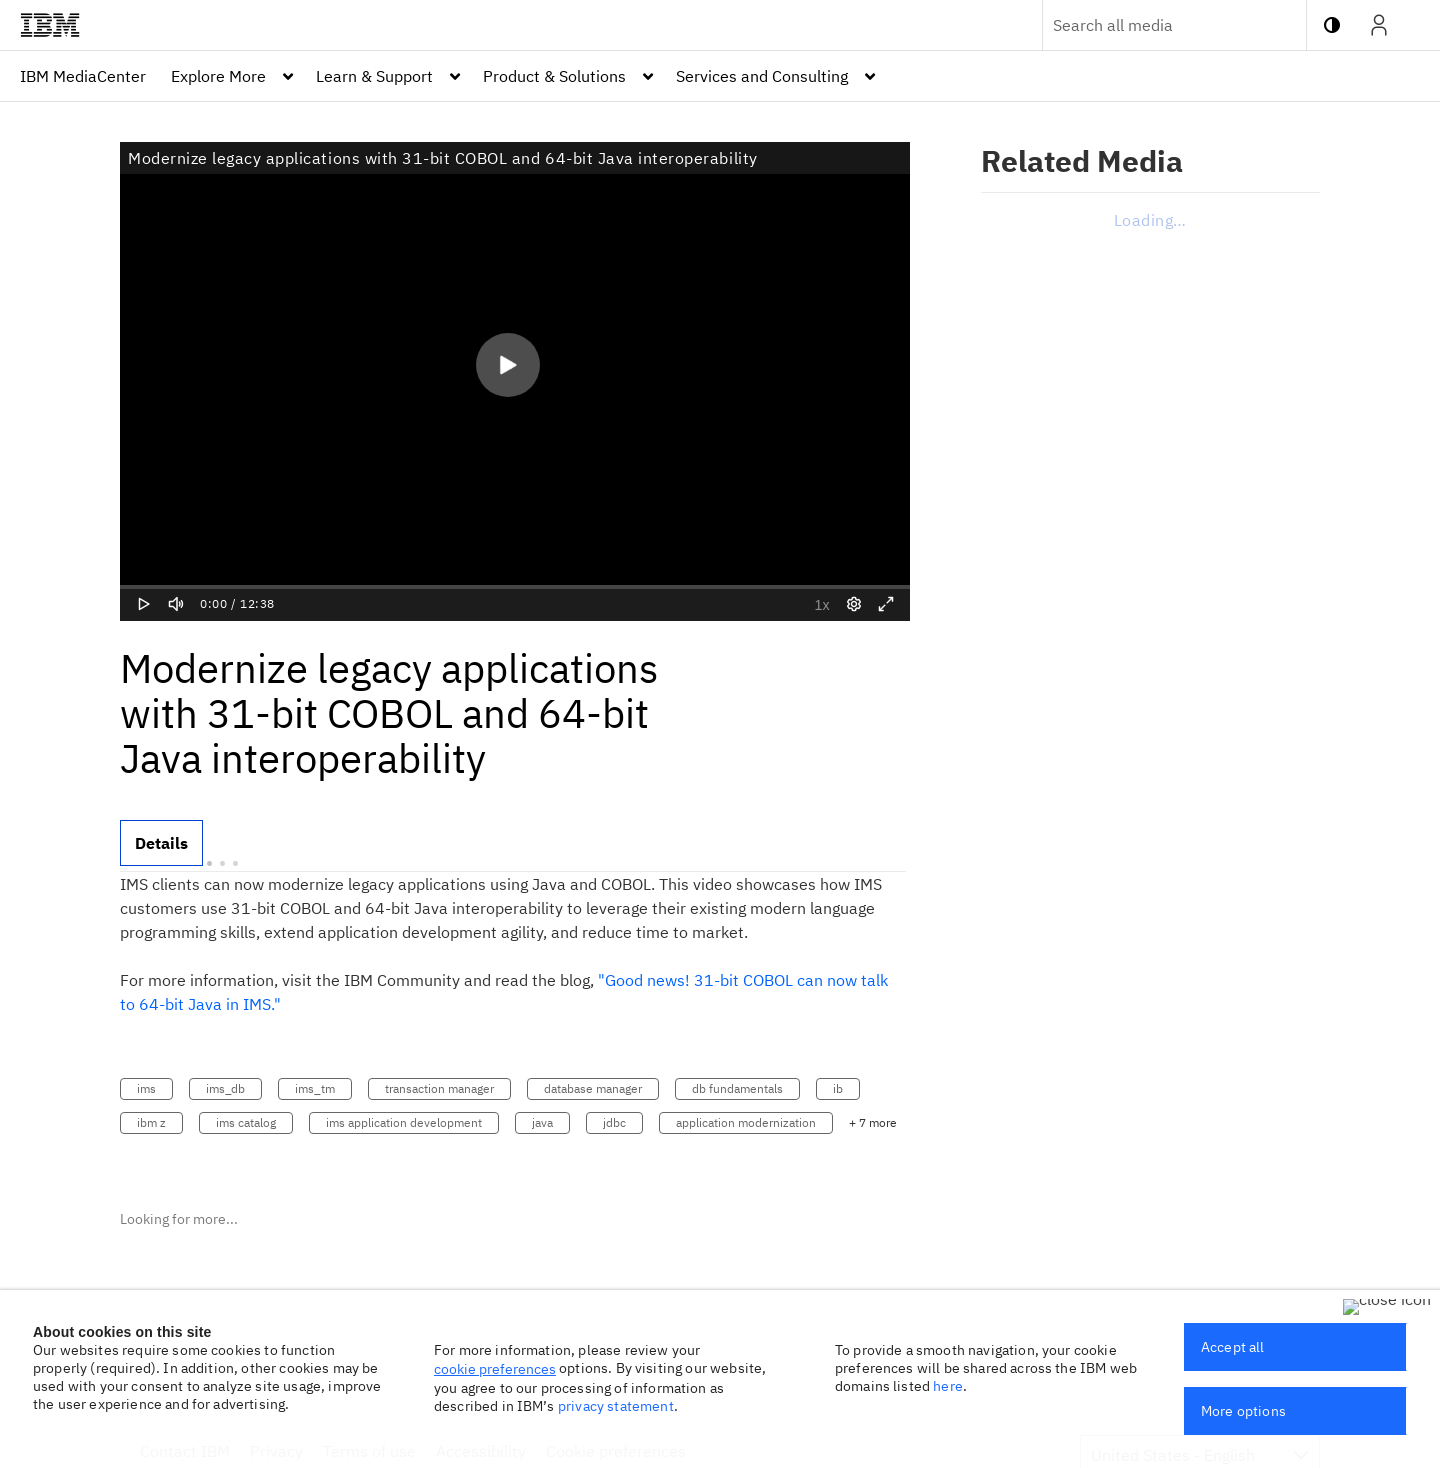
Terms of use (369, 1451)
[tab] (161, 843)
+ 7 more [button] (873, 1122)
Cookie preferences (616, 1451)
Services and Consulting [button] (762, 76)
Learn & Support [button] (374, 76)
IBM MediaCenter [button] (83, 76)
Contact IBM (185, 1451)
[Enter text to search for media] (1153, 25)
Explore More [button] (218, 76)
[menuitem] (83, 76)
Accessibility (481, 1451)
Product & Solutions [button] (554, 76)
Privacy (276, 1451)
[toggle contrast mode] (1332, 25)
